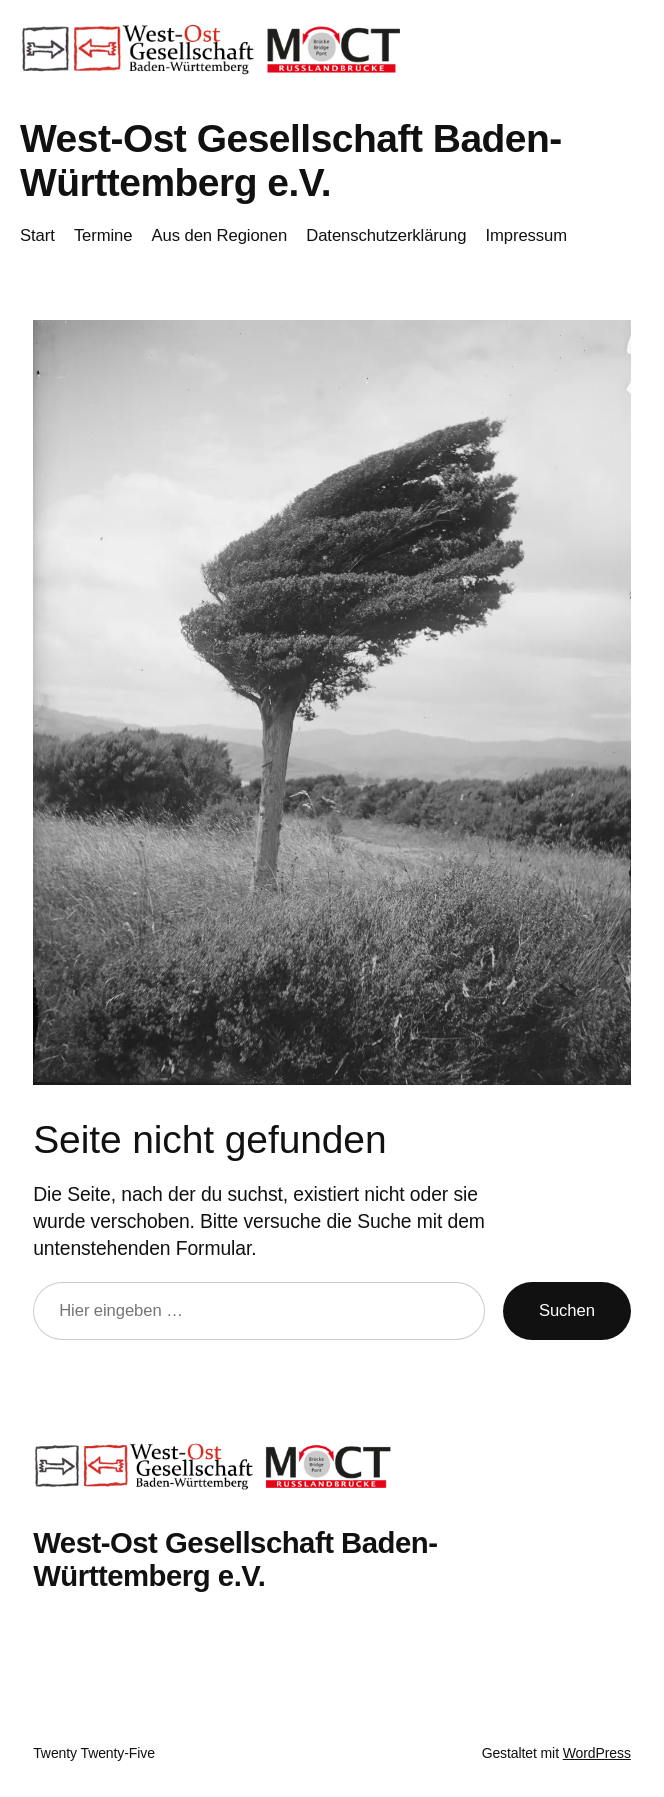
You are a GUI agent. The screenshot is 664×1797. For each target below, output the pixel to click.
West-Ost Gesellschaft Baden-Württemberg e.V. (291, 160)
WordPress (597, 1753)
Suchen (567, 1310)
